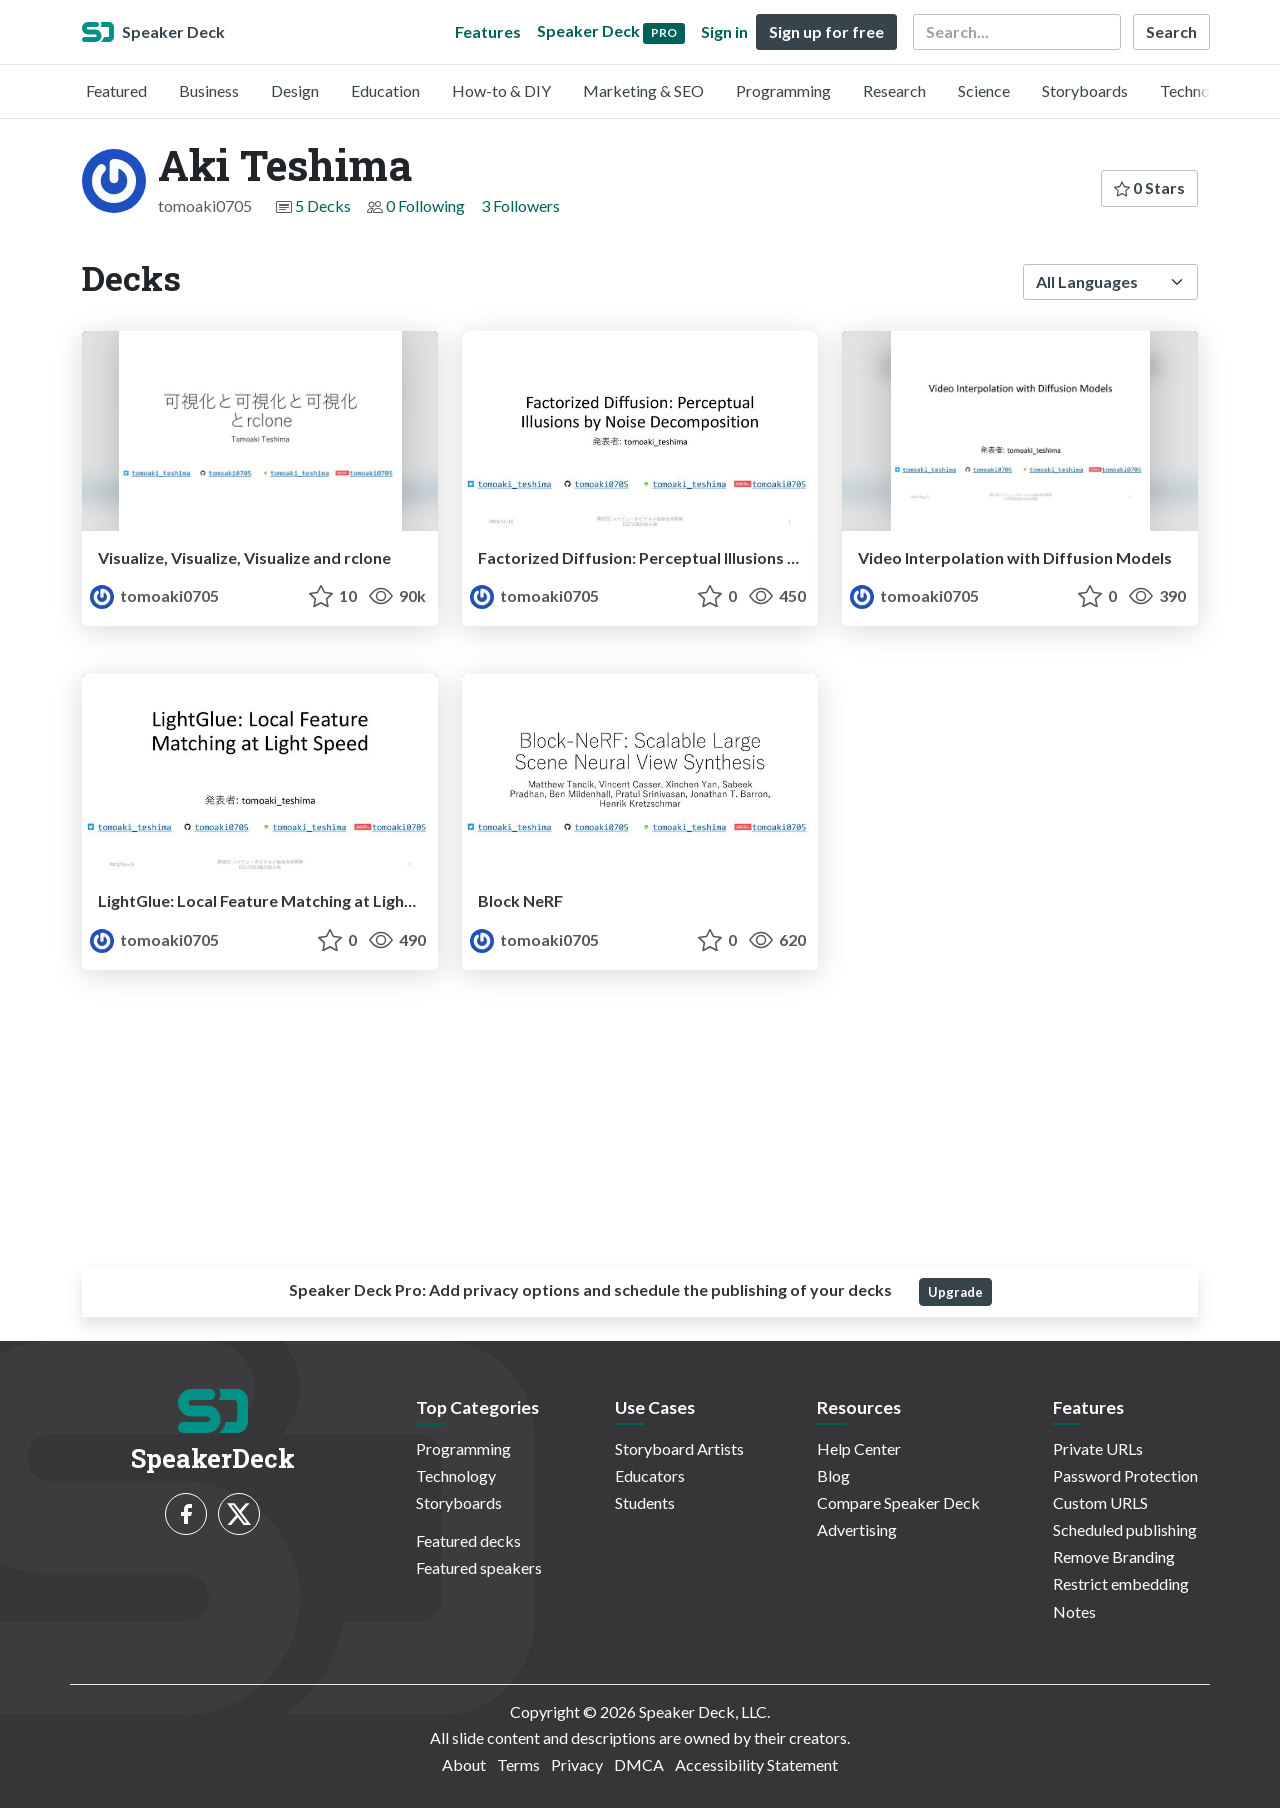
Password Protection (1125, 1475)
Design (295, 90)
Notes (1074, 1611)
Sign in (724, 31)
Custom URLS (1100, 1502)
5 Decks (323, 205)
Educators (650, 1475)
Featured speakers (479, 1567)
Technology (1200, 90)
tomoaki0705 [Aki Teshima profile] (154, 595)
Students (645, 1502)
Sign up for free (826, 31)
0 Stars (1149, 187)
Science (984, 90)
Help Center (859, 1448)
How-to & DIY (501, 90)
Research (894, 90)
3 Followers (520, 205)
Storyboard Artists (679, 1448)
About (464, 1764)
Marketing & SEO (643, 90)
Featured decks (468, 1540)
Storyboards (1085, 90)
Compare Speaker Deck (898, 1502)
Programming (783, 90)
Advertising (857, 1529)
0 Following (425, 205)
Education (385, 90)
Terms (518, 1764)
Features (488, 31)
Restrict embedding (1121, 1583)
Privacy (577, 1764)
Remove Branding (1114, 1556)
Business (209, 90)
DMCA (639, 1764)
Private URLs (1098, 1448)
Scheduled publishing (1125, 1529)
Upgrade (955, 1292)
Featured (116, 90)
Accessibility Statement (756, 1764)
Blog (833, 1475)
